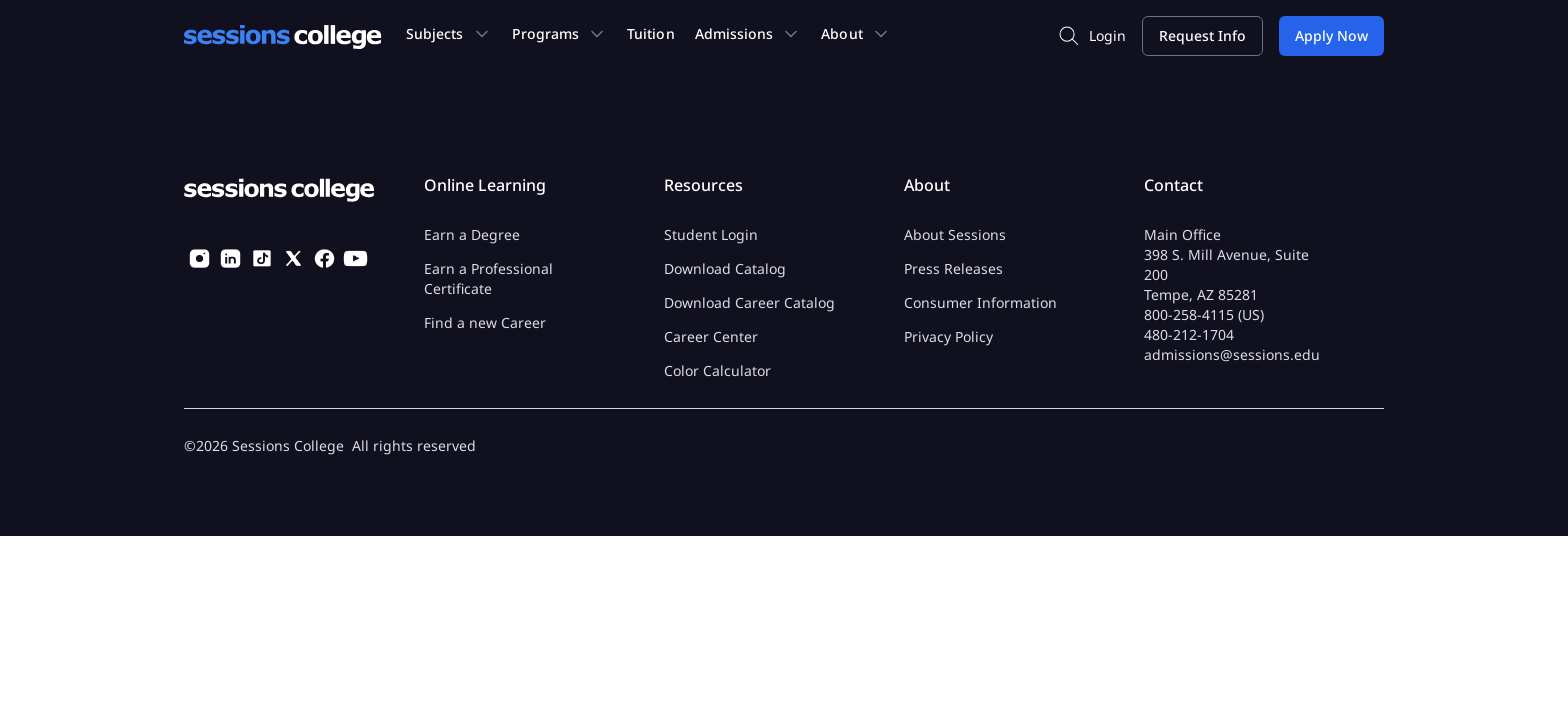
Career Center (711, 336)
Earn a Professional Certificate (488, 278)
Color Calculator (717, 370)
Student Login (711, 234)
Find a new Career (485, 322)
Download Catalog (725, 268)
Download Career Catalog (749, 302)
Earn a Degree (472, 234)
